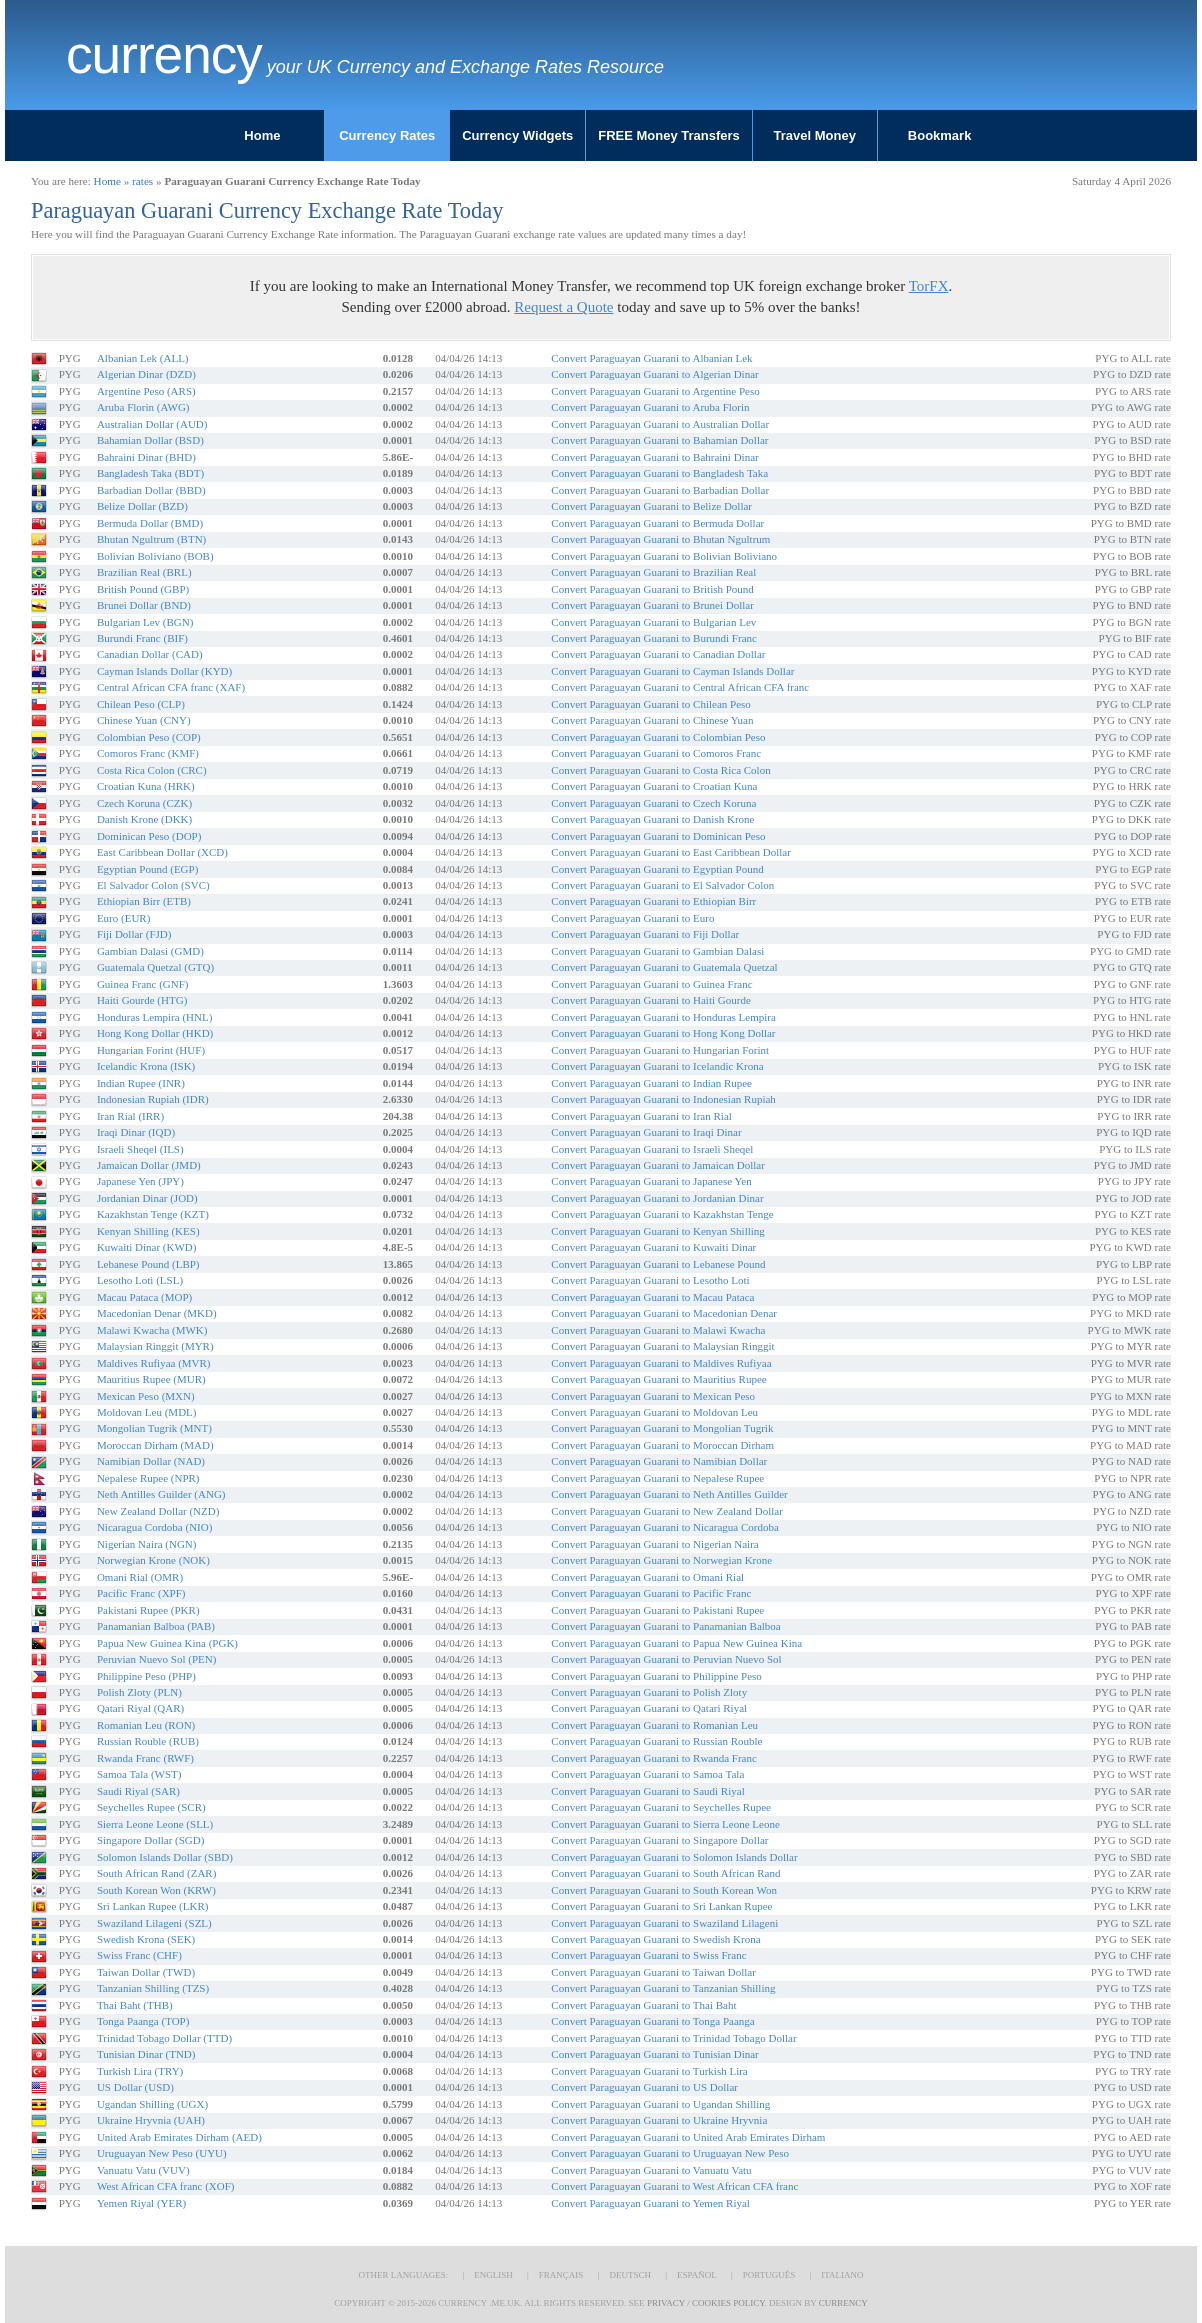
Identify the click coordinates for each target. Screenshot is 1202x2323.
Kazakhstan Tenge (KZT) (153, 1214)
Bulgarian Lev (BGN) (145, 622)
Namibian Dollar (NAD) (151, 1461)
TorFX (929, 286)
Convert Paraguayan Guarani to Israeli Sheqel (652, 1149)
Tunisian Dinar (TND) (146, 2054)
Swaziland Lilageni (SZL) (154, 1923)
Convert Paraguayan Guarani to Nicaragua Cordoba (665, 1527)
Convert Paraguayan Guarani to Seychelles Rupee (661, 1807)
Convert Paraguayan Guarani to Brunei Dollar (652, 605)
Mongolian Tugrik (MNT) (154, 1428)
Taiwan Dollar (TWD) (146, 1972)
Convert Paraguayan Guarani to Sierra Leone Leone (665, 1824)
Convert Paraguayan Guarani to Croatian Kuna (654, 786)
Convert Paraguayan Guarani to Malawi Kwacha (658, 1330)
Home (262, 135)
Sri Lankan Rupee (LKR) (153, 1906)
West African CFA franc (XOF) (166, 2186)
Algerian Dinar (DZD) (146, 374)
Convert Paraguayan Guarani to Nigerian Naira (654, 1544)
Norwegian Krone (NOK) (153, 1560)
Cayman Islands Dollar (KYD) (164, 671)
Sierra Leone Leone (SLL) (155, 1824)
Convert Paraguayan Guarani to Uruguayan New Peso (670, 2153)
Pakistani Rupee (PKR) (148, 1610)
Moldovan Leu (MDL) (147, 1412)
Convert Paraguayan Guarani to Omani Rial (647, 1577)
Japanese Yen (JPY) (140, 1181)
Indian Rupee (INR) (141, 1083)
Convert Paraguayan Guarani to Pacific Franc (651, 1593)
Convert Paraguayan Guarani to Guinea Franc (651, 984)
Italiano (842, 2275)
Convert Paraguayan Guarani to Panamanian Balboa (665, 1626)
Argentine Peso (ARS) (146, 391)
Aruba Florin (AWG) (143, 407)
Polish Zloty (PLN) (139, 1692)
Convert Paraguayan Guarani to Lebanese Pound (658, 1264)
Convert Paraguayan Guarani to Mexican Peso (653, 1396)
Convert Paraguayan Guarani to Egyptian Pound (657, 869)
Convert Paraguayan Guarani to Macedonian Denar (664, 1313)
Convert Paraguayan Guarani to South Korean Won (664, 1890)
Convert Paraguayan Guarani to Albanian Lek (651, 358)
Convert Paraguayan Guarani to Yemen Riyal (650, 2203)
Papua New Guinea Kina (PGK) (167, 1643)
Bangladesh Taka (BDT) (150, 473)
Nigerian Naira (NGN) (147, 1544)
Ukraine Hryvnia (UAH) (151, 2120)
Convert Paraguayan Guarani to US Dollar (644, 2087)
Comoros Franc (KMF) (148, 753)
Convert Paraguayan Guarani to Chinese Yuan (652, 720)
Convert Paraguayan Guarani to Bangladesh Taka (659, 473)
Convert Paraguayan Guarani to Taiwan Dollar (653, 1972)
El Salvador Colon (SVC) (153, 885)
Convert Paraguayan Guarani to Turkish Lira (649, 2071)
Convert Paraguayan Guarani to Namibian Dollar (659, 1461)
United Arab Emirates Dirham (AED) (179, 2137)
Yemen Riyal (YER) (141, 2203)
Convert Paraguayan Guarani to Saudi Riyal (647, 1791)
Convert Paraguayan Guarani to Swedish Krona (655, 1939)
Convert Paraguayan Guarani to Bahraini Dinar (654, 457)
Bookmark (940, 135)
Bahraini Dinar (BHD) (146, 457)
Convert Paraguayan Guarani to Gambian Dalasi (657, 951)
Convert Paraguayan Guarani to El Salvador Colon (662, 885)
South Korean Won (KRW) (156, 1890)
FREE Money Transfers (669, 135)
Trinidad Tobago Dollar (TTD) (164, 2038)
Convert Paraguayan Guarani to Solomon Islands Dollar (674, 1857)
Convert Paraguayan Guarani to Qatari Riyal (649, 1708)
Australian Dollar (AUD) (152, 424)
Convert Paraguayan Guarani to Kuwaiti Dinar (653, 1247)
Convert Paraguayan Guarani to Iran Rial (641, 1116)
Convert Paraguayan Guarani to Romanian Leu (654, 1725)
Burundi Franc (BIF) (142, 638)
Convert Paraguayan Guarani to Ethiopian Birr (653, 901)
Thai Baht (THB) (135, 2005)
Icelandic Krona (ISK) (146, 1066)
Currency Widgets (517, 135)
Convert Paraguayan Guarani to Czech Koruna (653, 803)
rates (142, 181)
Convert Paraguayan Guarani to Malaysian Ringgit (662, 1346)
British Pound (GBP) (143, 589)
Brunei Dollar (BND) (144, 605)
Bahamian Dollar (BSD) (150, 440)
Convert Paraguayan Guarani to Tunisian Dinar (654, 2054)
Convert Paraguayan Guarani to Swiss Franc (648, 1955)
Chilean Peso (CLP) (141, 704)
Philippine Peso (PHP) (146, 1676)
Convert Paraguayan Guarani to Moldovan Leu (654, 1412)
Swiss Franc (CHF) (139, 1955)
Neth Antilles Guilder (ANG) (161, 1494)
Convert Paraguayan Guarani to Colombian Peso (658, 737)
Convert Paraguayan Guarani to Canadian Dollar (658, 654)
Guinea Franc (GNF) (143, 984)
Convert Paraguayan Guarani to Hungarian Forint (660, 1050)
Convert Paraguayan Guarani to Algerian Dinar (654, 374)
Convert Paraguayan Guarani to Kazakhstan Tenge (662, 1214)
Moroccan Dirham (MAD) (155, 1445)
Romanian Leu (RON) (146, 1725)
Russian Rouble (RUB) (148, 1741)
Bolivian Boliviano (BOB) (155, 556)
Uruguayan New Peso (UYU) (162, 2153)
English (493, 2275)
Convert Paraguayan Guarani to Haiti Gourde (650, 1000)
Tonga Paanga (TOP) (143, 2021)
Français (561, 2275)
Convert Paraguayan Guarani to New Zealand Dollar (667, 1511)
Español (697, 2275)
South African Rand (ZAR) (156, 1873)
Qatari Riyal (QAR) (140, 1708)
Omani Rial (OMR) (140, 1577)
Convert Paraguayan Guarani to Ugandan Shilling (660, 2104)
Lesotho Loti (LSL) (140, 1280)
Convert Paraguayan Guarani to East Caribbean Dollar (670, 852)
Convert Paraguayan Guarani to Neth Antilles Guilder (669, 1494)
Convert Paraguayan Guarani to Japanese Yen (651, 1181)
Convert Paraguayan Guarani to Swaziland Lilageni (664, 1923)
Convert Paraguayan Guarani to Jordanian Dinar (657, 1198)
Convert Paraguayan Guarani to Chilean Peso (650, 704)
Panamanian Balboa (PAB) (156, 1626)
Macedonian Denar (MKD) (157, 1313)
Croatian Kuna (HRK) (146, 786)
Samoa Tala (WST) (139, 1774)
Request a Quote (563, 307)
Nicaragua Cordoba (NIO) (154, 1527)
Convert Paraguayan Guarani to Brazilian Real (653, 572)
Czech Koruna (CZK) (144, 803)
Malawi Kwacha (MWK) (152, 1330)
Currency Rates (387, 135)
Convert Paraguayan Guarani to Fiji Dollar (645, 934)
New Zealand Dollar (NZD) (158, 1511)
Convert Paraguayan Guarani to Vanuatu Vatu (651, 2170)
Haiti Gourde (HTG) (142, 1000)
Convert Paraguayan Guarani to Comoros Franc (656, 753)
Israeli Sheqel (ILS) (140, 1149)
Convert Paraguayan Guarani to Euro (632, 918)
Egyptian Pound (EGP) (147, 869)
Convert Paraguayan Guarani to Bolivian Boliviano (664, 556)
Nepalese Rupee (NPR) (148, 1478)
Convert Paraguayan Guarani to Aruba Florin (650, 407)
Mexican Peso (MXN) (146, 1396)
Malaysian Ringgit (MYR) (155, 1346)
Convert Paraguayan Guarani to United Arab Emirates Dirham (688, 2137)
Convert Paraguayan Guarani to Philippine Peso (656, 1676)
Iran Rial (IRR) (130, 1116)
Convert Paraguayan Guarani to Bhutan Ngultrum (660, 539)
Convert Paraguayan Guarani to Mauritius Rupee (658, 1379)
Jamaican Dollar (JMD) (149, 1165)
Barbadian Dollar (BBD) (151, 490)
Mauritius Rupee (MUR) (151, 1379)
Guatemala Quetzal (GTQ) (155, 967)
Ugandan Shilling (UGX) (152, 2104)
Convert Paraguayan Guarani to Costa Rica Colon (660, 770)
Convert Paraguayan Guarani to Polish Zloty (649, 1692)
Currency (164, 55)
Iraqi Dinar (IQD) (136, 1132)
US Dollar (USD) (135, 2087)
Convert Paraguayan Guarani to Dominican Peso (658, 836)
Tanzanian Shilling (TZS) (153, 1988)
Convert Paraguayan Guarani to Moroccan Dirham (662, 1445)
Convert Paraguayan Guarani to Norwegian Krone (661, 1560)
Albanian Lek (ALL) (143, 358)
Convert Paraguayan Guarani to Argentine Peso (655, 391)
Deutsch (630, 2275)
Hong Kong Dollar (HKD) (155, 1033)
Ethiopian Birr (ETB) (144, 901)
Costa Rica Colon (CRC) (152, 770)
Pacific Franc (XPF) (141, 1593)
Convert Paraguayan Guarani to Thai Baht (643, 2005)
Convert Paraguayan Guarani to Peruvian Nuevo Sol (666, 1659)
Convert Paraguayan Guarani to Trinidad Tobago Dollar (673, 2038)
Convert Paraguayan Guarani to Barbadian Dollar (660, 490)
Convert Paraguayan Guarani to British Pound (652, 589)
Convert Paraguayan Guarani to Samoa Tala (647, 1774)
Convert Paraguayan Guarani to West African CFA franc (674, 2186)
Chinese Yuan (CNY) (144, 720)
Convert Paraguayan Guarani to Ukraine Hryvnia (659, 2120)
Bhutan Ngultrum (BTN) (151, 539)
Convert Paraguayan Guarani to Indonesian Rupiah (663, 1099)
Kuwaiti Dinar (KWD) (147, 1247)
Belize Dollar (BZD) (142, 506)
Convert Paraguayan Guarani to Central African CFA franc (680, 687)
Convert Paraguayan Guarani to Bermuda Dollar (657, 523)
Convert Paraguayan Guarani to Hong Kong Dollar (663, 1033)
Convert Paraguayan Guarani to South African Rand (665, 1873)
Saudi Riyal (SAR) (138, 1791)
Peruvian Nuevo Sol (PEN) (156, 1659)
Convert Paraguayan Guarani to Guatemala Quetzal (664, 967)
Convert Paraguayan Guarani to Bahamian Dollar (659, 440)
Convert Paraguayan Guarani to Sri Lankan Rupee (661, 1906)
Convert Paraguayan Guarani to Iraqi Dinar (646, 1132)
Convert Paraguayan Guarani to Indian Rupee (651, 1083)
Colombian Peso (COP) (149, 737)
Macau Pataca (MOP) (144, 1297)
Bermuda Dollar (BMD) (150, 523)
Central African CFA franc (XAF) (171, 687)
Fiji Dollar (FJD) (134, 934)
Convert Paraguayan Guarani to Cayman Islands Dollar (672, 671)
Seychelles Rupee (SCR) (151, 1807)
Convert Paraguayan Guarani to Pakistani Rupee (657, 1610)
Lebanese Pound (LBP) (148, 1264)
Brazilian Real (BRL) (144, 572)
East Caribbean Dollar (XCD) (162, 852)
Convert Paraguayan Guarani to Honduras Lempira (663, 1017)
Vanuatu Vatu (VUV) (143, 2170)
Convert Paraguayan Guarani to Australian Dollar (660, 424)
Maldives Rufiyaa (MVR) (154, 1363)
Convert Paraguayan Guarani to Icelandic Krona (657, 1066)
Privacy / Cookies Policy (706, 2303)
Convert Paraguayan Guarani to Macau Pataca (652, 1297)
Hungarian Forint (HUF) (151, 1050)
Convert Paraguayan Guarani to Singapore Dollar (659, 1840)
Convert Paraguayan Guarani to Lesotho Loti (650, 1280)
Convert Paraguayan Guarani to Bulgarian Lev (653, 622)
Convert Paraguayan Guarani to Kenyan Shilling (658, 1231)
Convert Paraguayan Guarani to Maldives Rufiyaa (661, 1363)
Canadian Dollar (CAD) (150, 654)
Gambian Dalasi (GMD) (150, 951)
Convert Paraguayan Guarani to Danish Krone (652, 819)
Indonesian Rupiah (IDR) (153, 1099)
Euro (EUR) (123, 918)
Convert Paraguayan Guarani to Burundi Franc (654, 638)
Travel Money (815, 135)
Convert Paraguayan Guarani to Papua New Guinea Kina (676, 1643)
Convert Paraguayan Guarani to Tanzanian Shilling (663, 1988)
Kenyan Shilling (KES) (148, 1231)
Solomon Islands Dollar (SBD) (165, 1857)
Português (769, 2275)
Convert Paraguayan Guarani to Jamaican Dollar (658, 1165)
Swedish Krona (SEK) (146, 1939)
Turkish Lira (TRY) (140, 2071)
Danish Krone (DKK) (144, 819)
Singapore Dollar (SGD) (151, 1840)
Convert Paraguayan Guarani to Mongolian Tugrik (662, 1428)
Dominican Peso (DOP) (149, 836)
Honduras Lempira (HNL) (154, 1017)
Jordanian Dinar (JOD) (147, 1198)
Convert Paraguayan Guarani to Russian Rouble (656, 1741)
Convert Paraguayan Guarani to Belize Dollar (651, 506)
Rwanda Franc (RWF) (145, 1758)
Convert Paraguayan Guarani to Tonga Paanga (652, 2021)
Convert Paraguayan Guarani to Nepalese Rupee (657, 1478)
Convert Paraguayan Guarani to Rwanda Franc (654, 1758)
